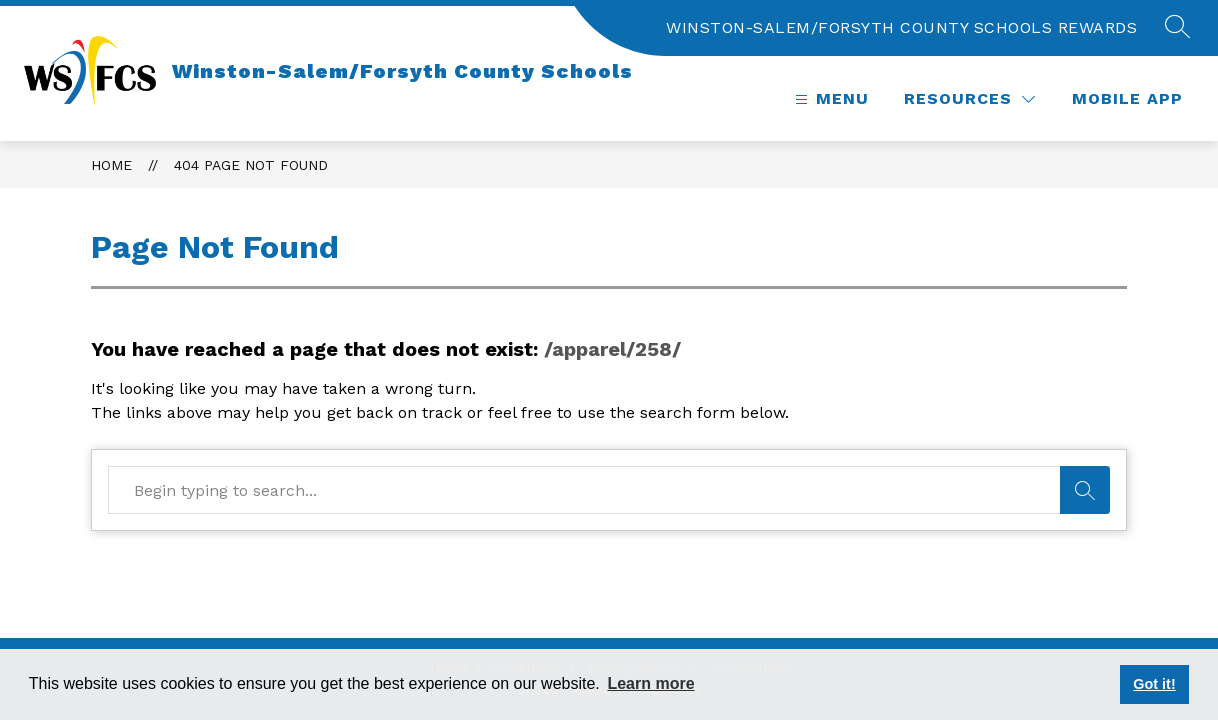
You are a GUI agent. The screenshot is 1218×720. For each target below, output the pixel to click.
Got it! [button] (1154, 684)
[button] (1177, 28)
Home (111, 165)
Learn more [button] (650, 683)
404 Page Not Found (251, 165)
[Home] (328, 71)
